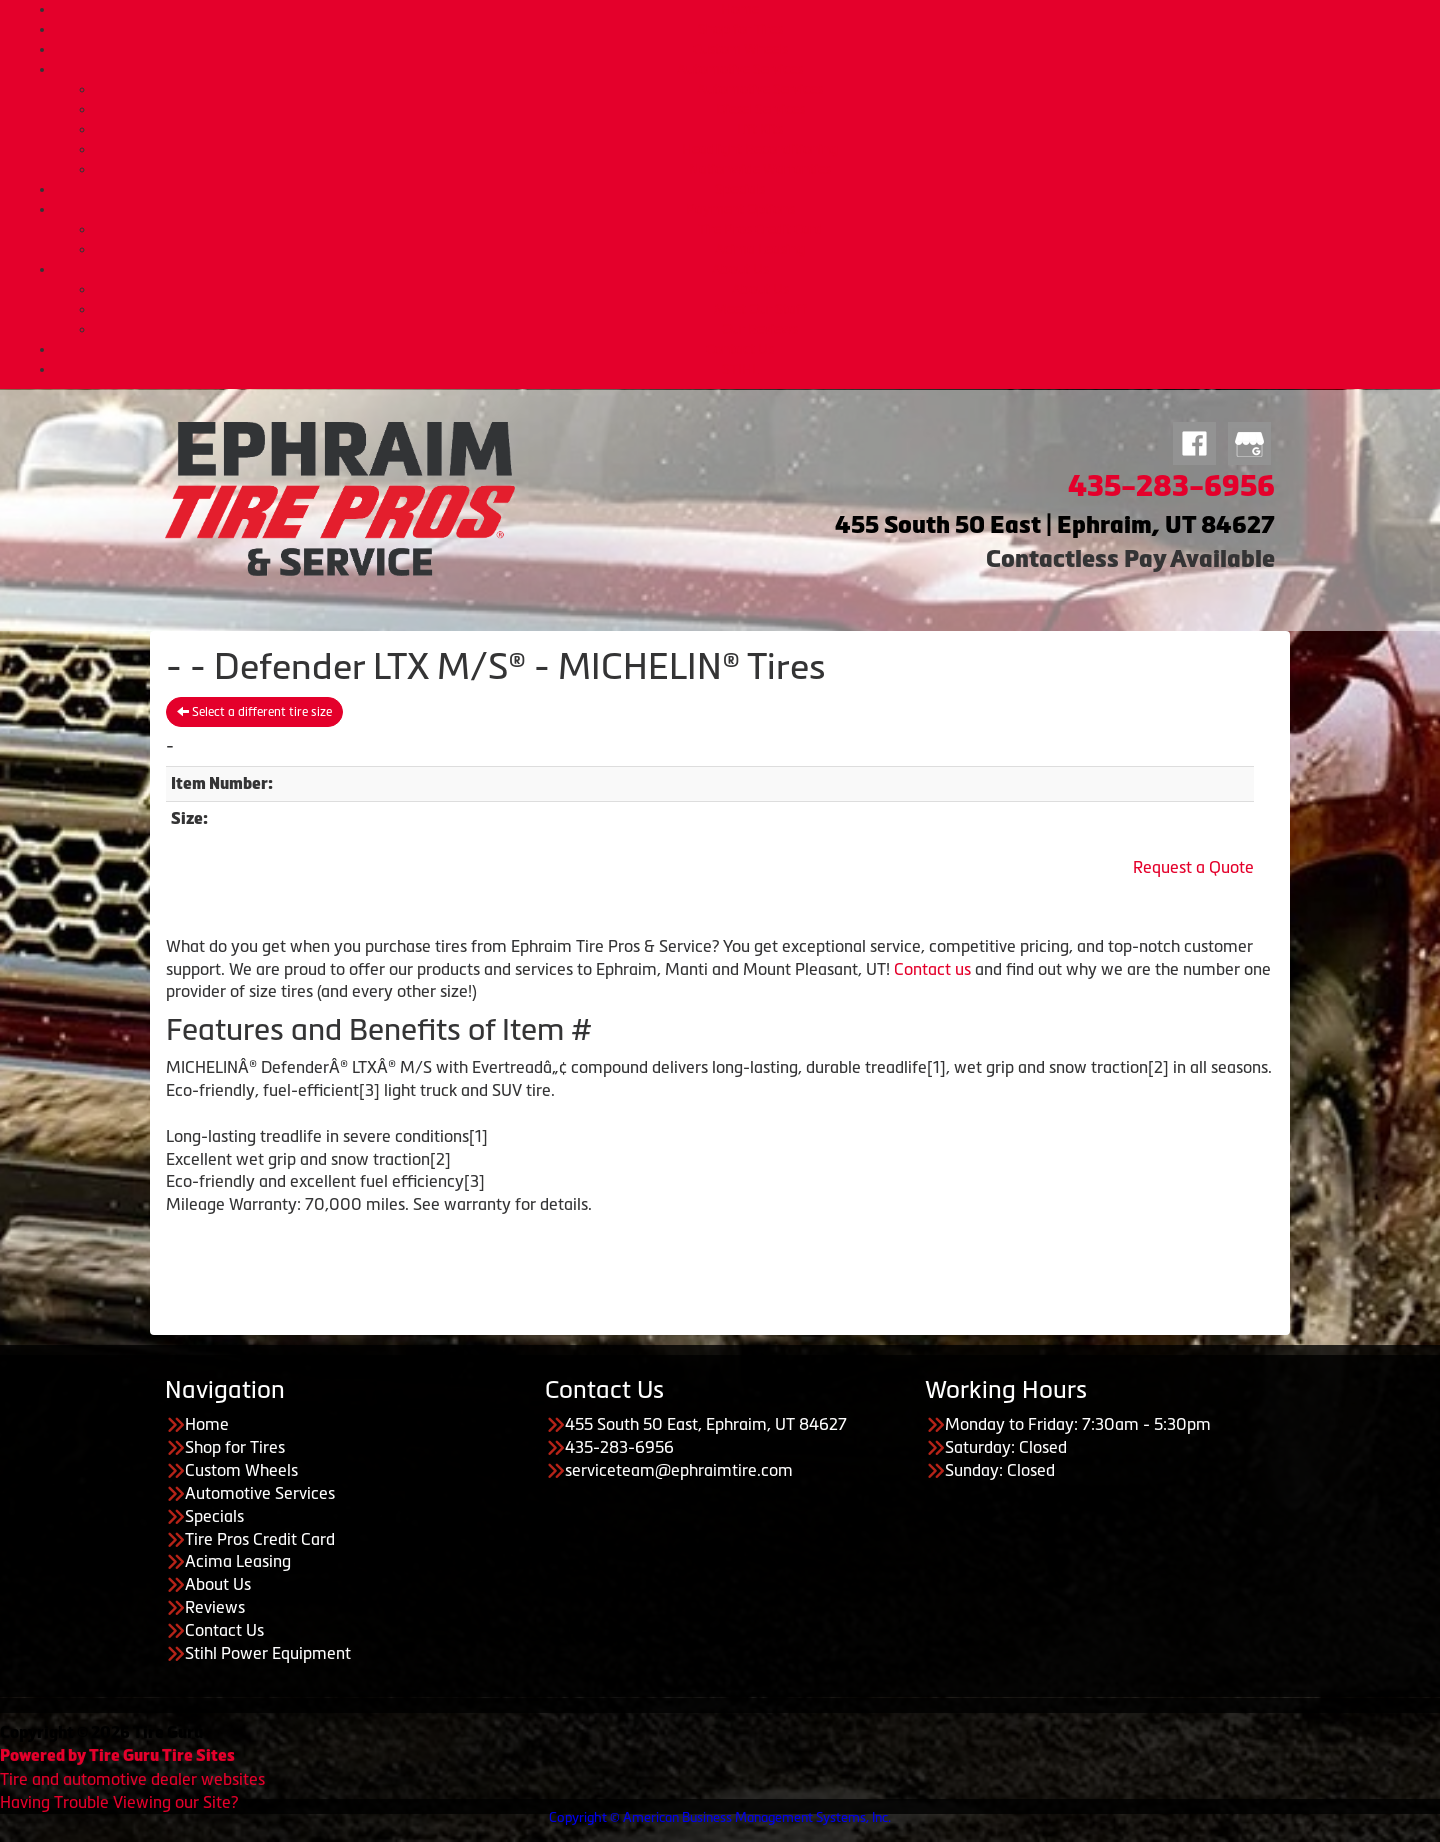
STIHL (740, 369)
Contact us (932, 969)
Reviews (215, 1607)
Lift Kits (760, 129)
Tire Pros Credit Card (760, 229)
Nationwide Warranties (760, 169)
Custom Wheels (740, 49)
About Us (740, 269)
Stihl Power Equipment (268, 1653)
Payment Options (740, 209)
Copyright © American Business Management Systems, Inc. (720, 1817)
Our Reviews (760, 329)
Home (740, 9)
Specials (740, 189)
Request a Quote (1193, 867)
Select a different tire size (254, 712)
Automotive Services (740, 69)
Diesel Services (760, 109)
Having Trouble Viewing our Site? (119, 1802)
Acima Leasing (760, 249)
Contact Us (740, 349)
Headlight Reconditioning (760, 149)
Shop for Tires (740, 29)
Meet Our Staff (760, 309)
